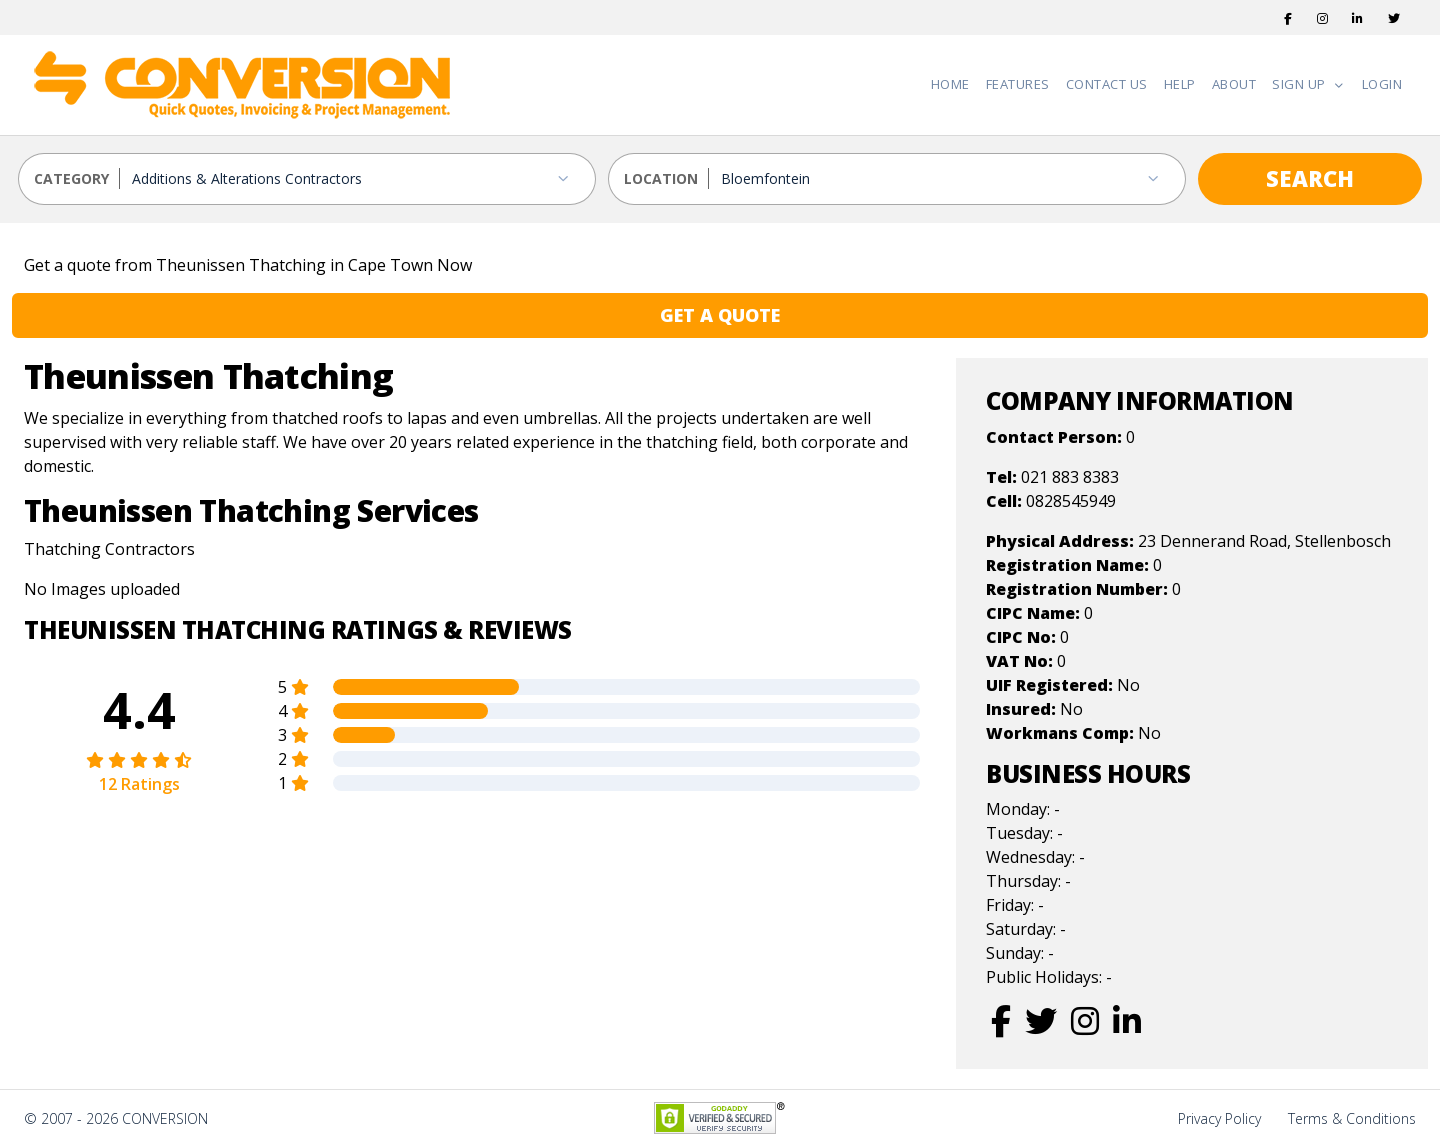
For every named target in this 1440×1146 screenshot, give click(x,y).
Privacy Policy (1219, 1118)
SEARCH (1310, 178)
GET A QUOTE (720, 315)
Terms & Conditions (1352, 1118)
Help (1180, 84)
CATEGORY (71, 178)
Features (1018, 84)
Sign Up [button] (1300, 84)
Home (950, 84)
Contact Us (1107, 84)
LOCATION (661, 178)
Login (1382, 84)
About (1234, 84)
